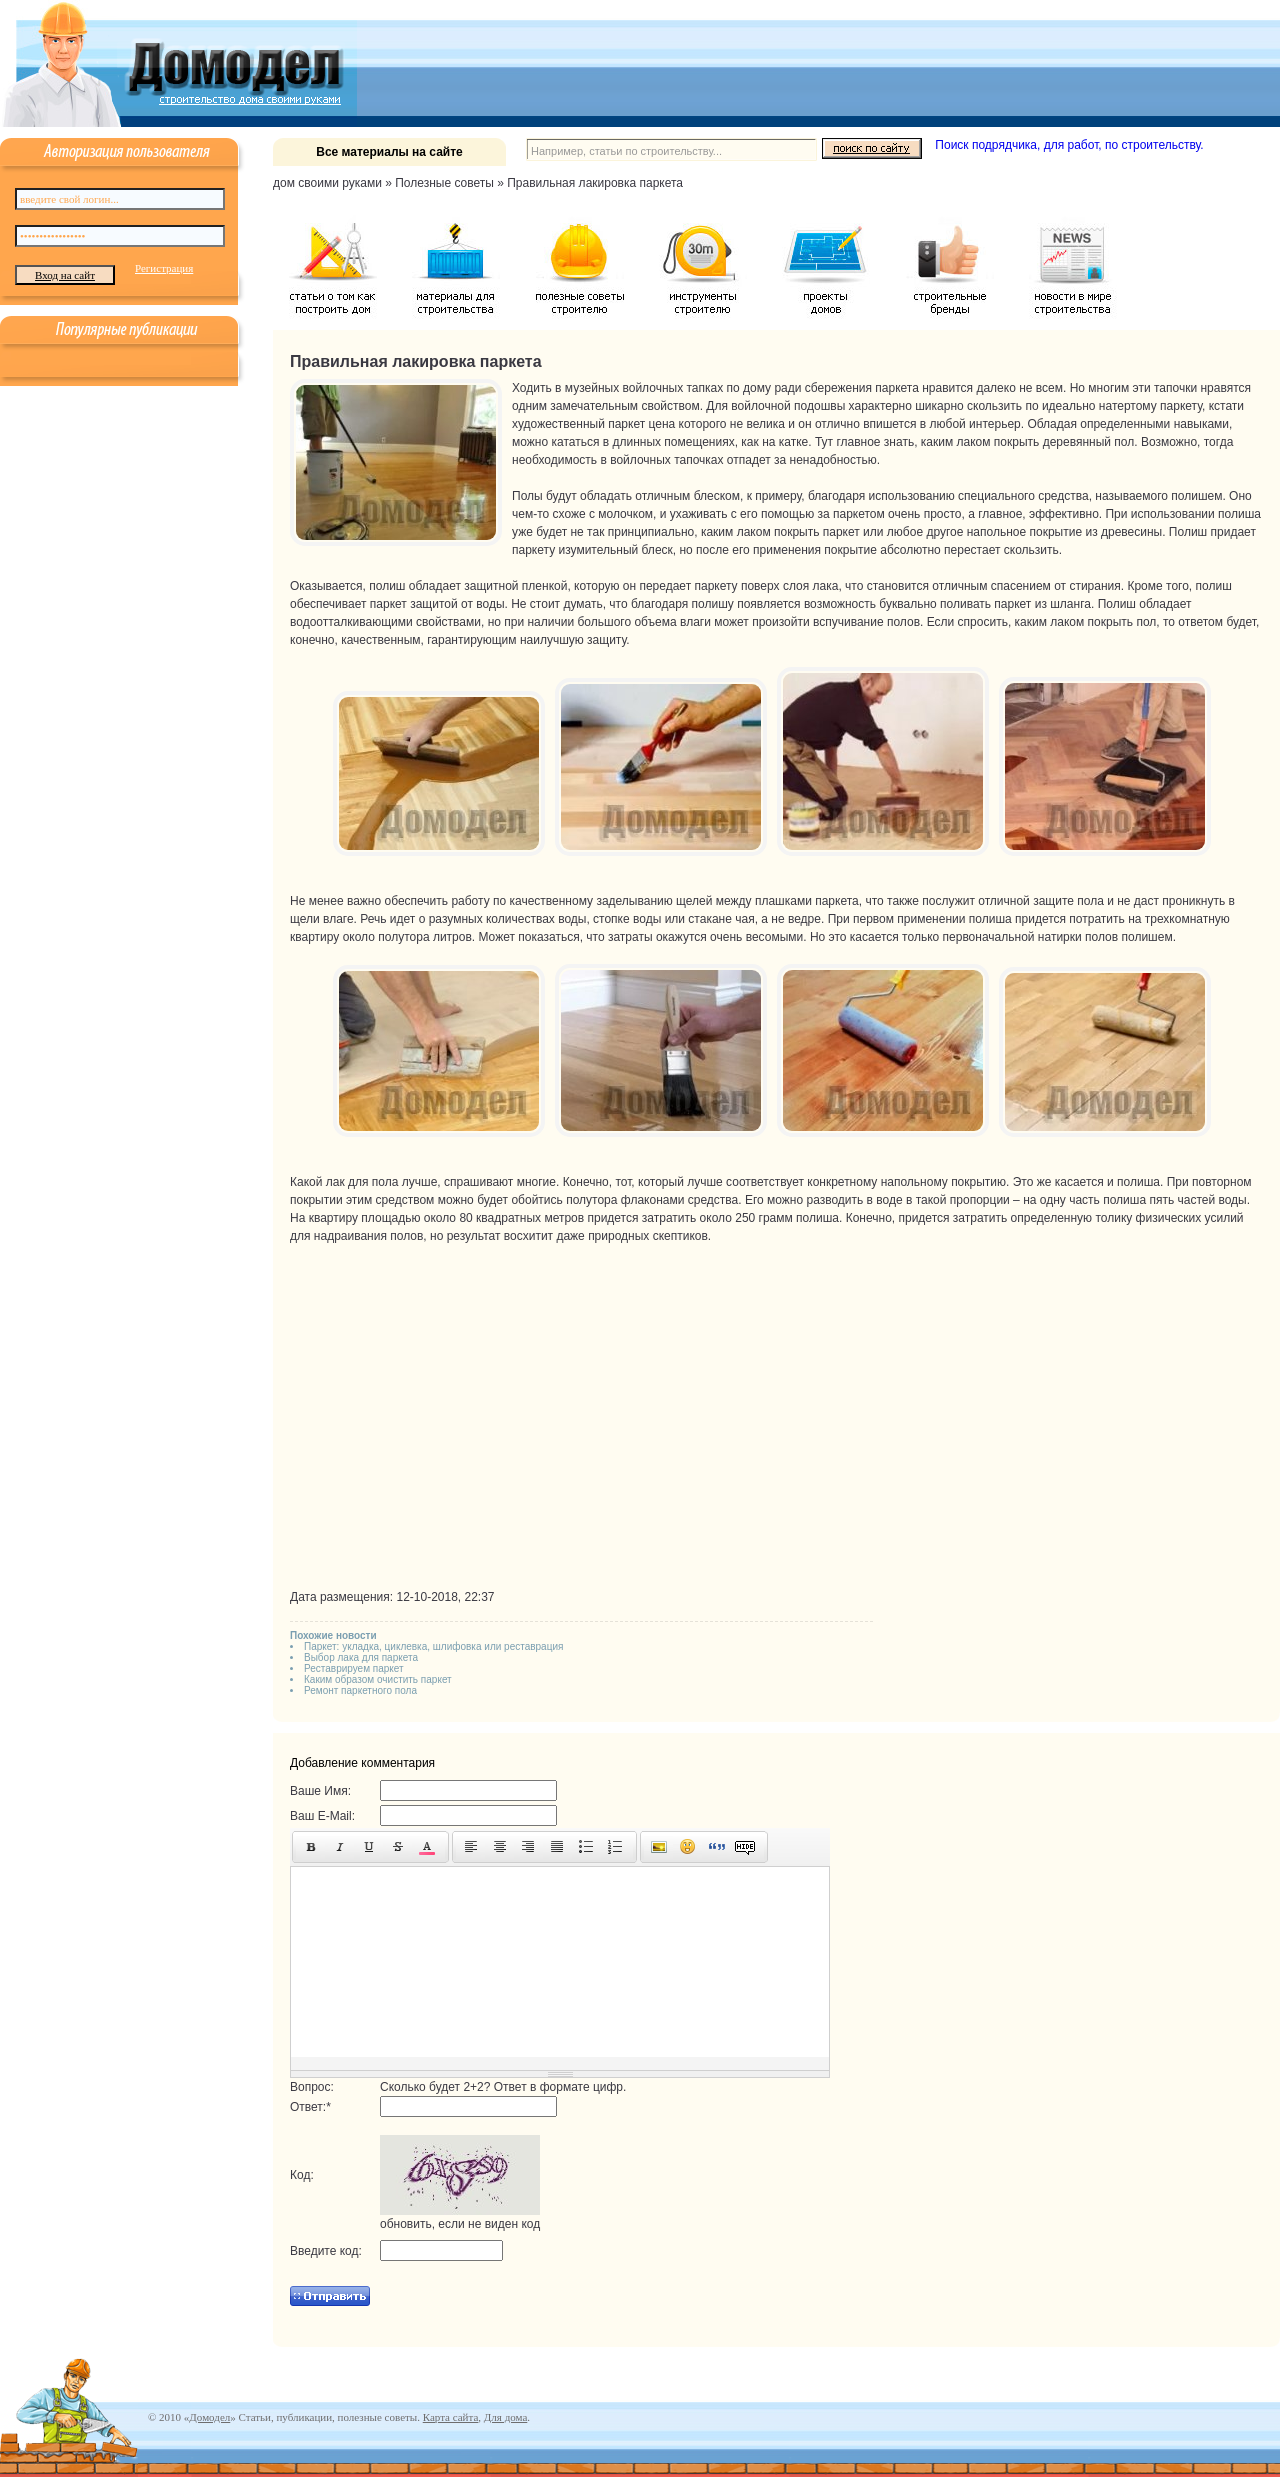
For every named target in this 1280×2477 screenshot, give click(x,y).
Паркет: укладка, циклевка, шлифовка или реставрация (433, 1646)
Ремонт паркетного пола (360, 1690)
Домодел (209, 2417)
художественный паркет (578, 424)
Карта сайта (451, 2417)
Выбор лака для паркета (361, 1657)
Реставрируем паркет (354, 1668)
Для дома (505, 2417)
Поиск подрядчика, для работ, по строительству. (1069, 145)
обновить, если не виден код (460, 2224)
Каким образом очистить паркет (378, 1679)
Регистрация (164, 268)
